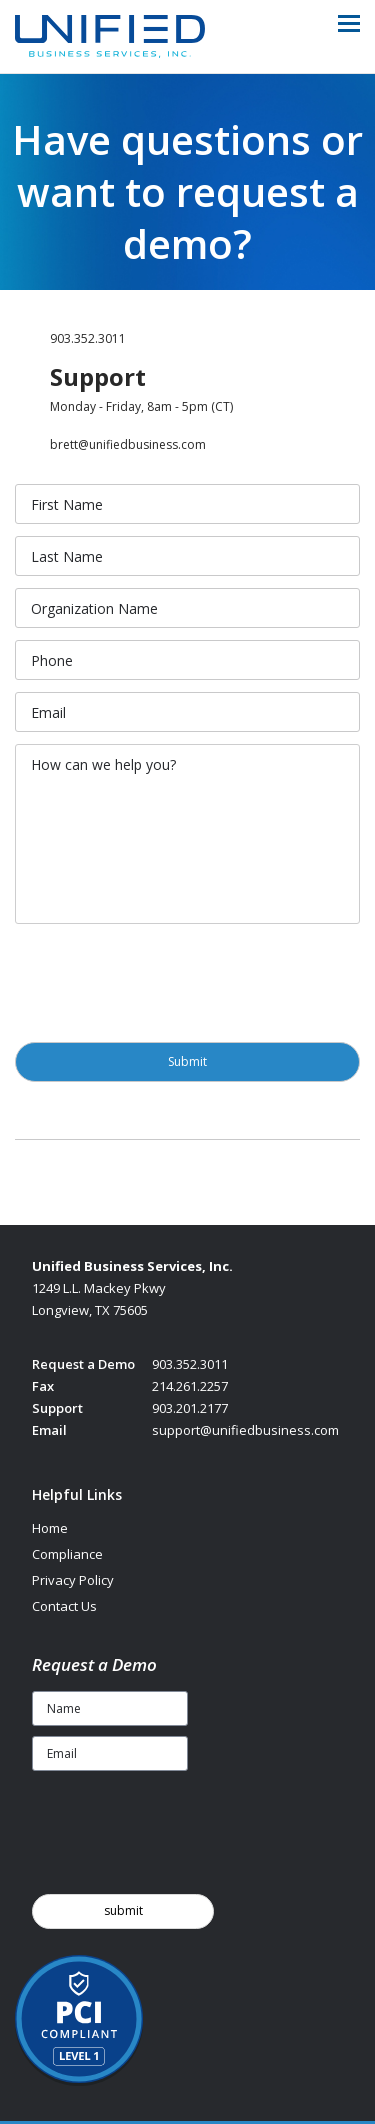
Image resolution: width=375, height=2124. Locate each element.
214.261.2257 (190, 1386)
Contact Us (64, 1606)
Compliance (67, 1554)
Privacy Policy (73, 1580)
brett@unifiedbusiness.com (128, 444)
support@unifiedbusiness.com (245, 1430)
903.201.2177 (190, 1408)
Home (50, 1528)
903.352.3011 (88, 338)
